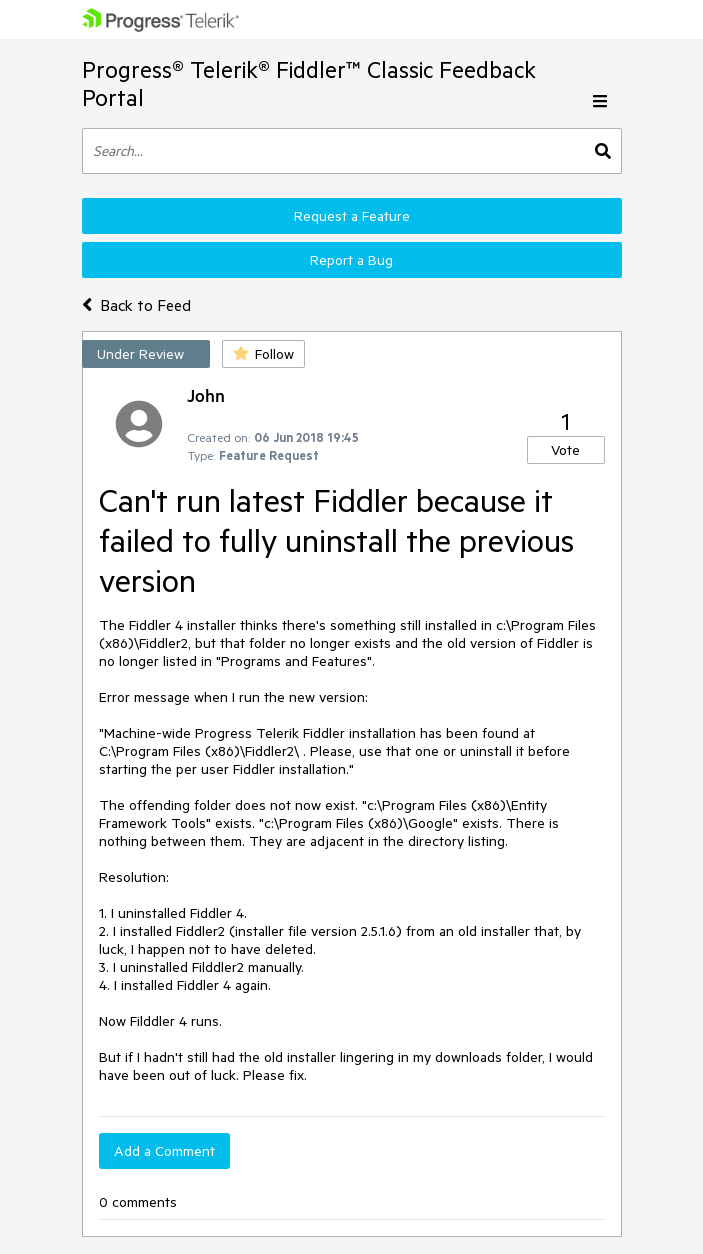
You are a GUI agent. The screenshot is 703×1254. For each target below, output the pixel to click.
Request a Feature (352, 216)
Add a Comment (164, 1151)
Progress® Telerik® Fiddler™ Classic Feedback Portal (309, 83)
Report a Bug (351, 260)
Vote (565, 450)
